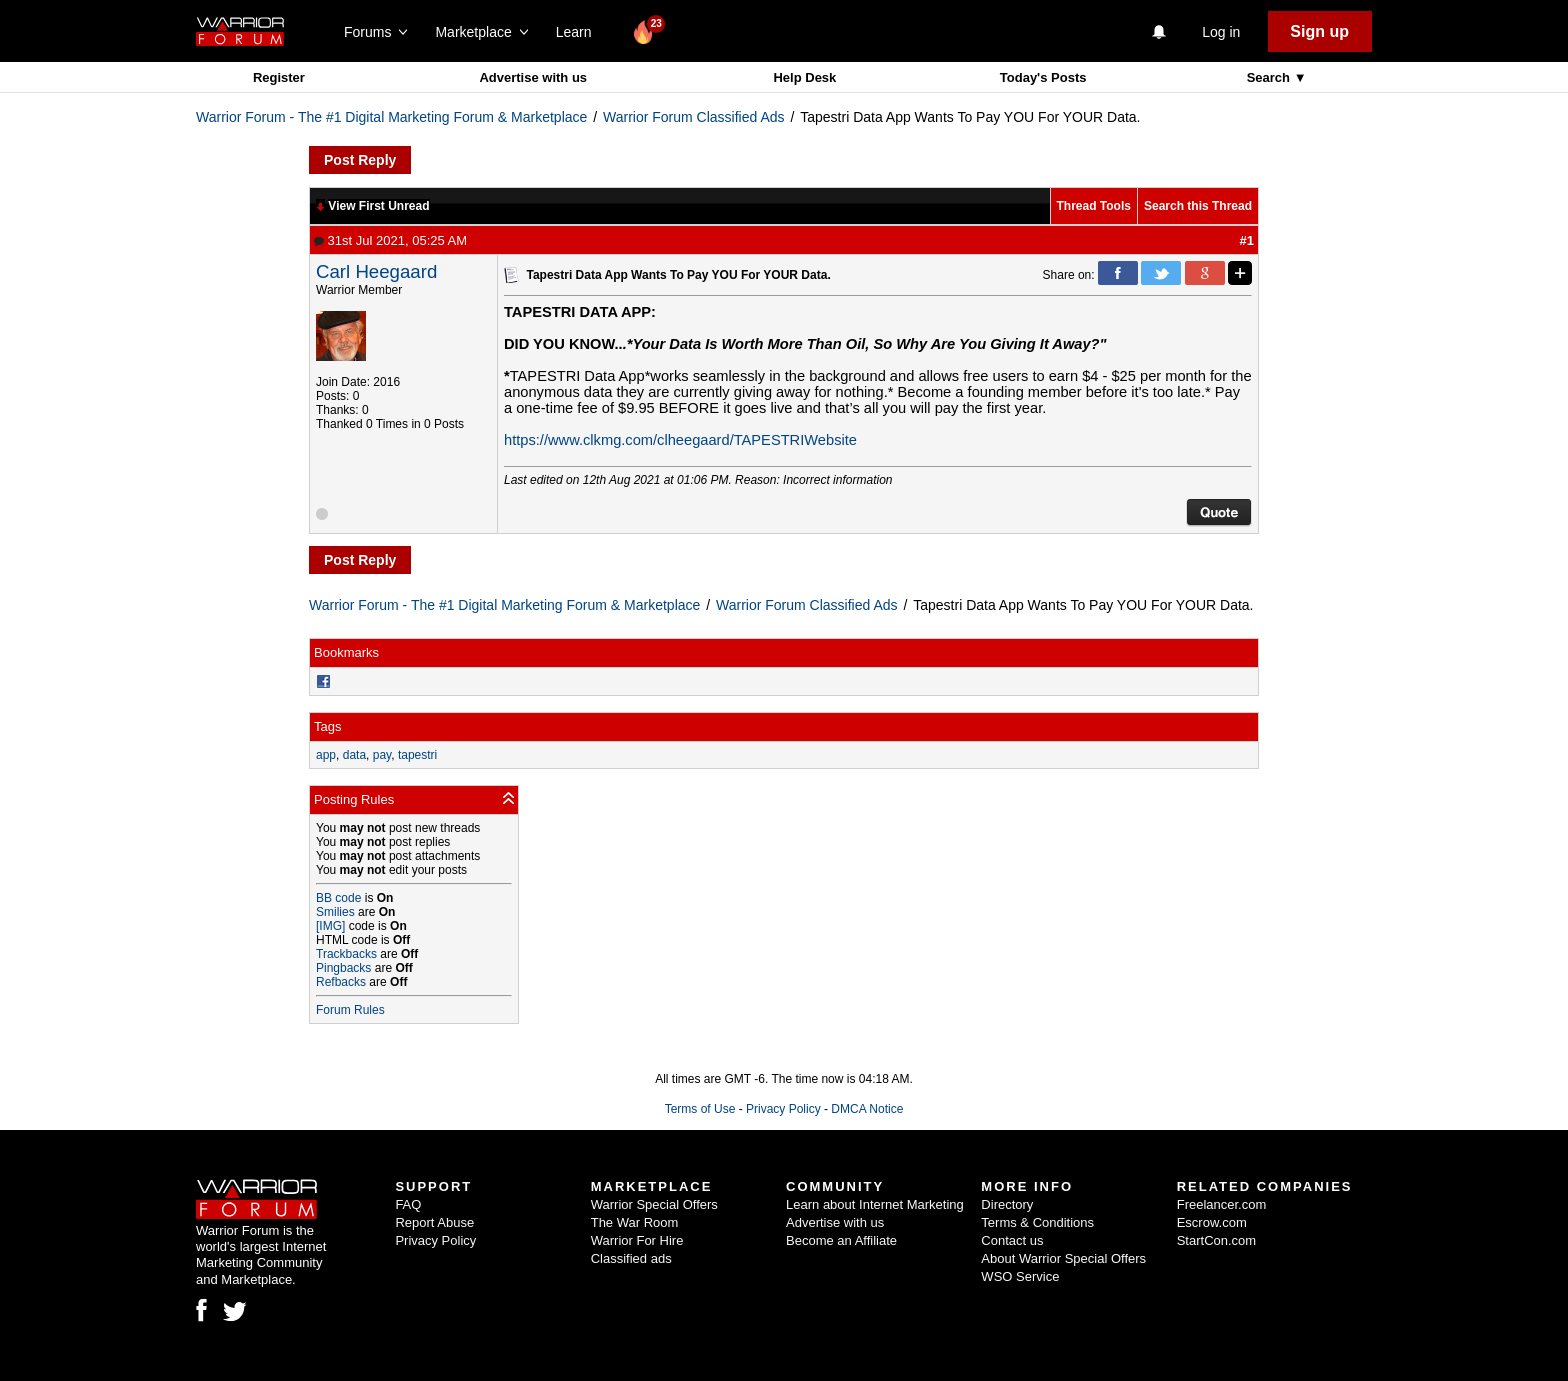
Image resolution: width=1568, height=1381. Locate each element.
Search (1270, 77)
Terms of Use (700, 1109)
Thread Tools (1094, 206)
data (354, 755)
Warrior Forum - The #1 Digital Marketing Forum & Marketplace (391, 117)
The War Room (635, 1222)
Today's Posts (1043, 77)
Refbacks (341, 982)
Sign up (1319, 31)
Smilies (335, 912)
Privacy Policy (783, 1109)
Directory (1007, 1204)
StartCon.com (1216, 1240)
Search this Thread (1198, 206)
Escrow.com (1212, 1222)
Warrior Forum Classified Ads (694, 117)
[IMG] (330, 926)
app (326, 755)
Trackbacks (346, 954)
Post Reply (360, 160)
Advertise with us (533, 77)
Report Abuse (434, 1222)
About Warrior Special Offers (1063, 1258)
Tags (327, 726)
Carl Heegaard (376, 271)
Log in (1221, 32)
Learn (579, 32)
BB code (338, 898)
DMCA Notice (867, 1109)
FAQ (408, 1204)
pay (382, 755)
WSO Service (1020, 1276)
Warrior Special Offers (654, 1204)
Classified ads (631, 1258)
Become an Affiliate (841, 1240)
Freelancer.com (1222, 1204)
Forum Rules (350, 1010)
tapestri (417, 755)
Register (279, 77)
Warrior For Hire (637, 1240)
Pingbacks (343, 968)
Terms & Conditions (1037, 1222)
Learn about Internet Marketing (875, 1204)
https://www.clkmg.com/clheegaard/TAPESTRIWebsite (680, 440)
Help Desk (804, 77)
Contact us (1012, 1240)
